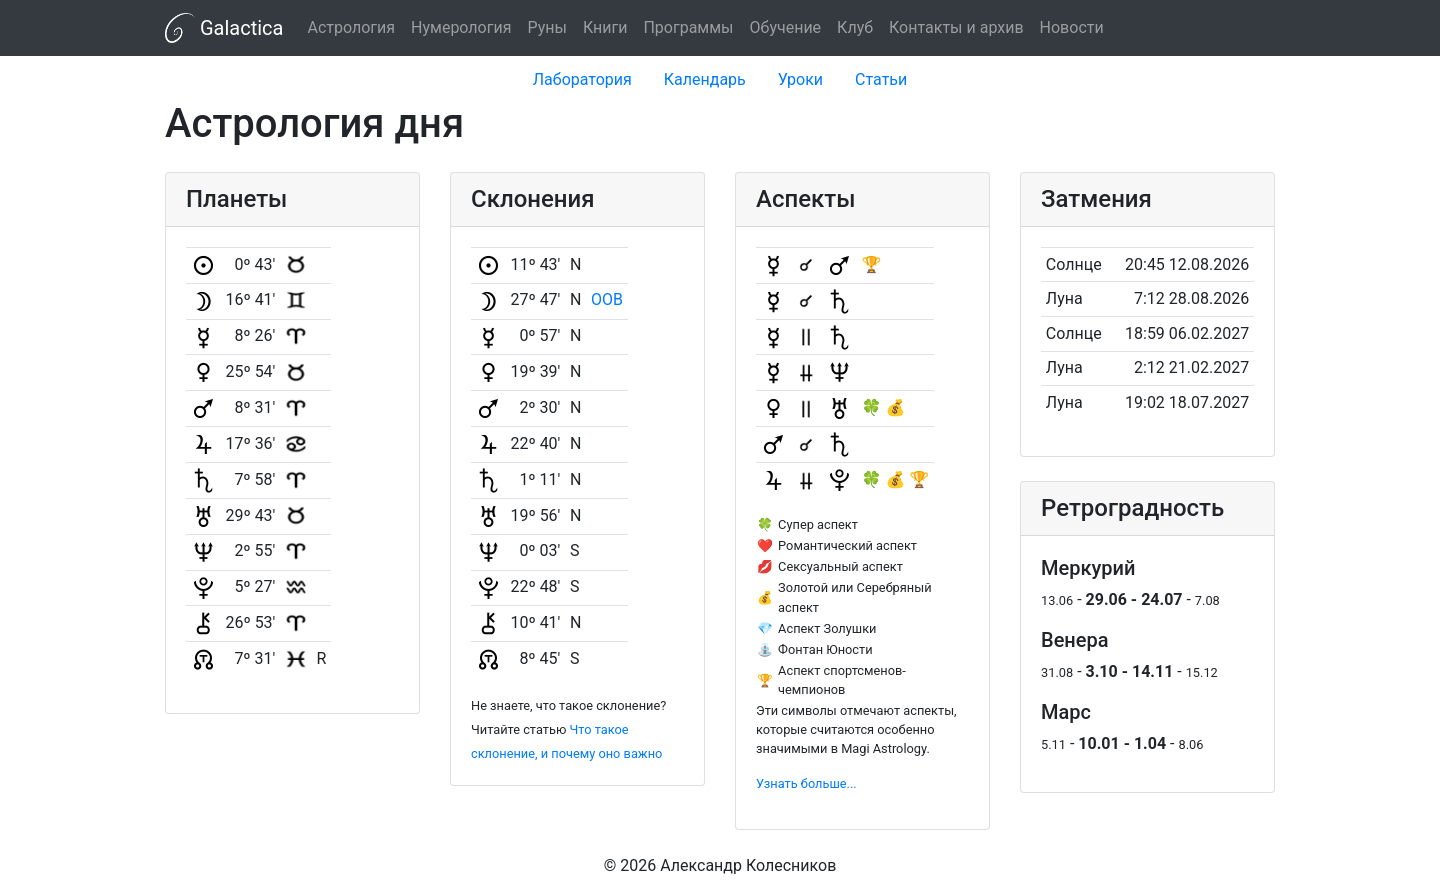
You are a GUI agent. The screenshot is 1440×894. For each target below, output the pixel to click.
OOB (607, 299)
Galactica (224, 28)
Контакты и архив (956, 27)
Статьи (881, 79)
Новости (1072, 27)
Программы (688, 27)
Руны (546, 27)
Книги (605, 27)
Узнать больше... (806, 783)
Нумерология (461, 27)
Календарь (705, 79)
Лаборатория (582, 79)
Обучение (786, 27)
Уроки (800, 79)
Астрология (351, 27)
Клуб (855, 27)
